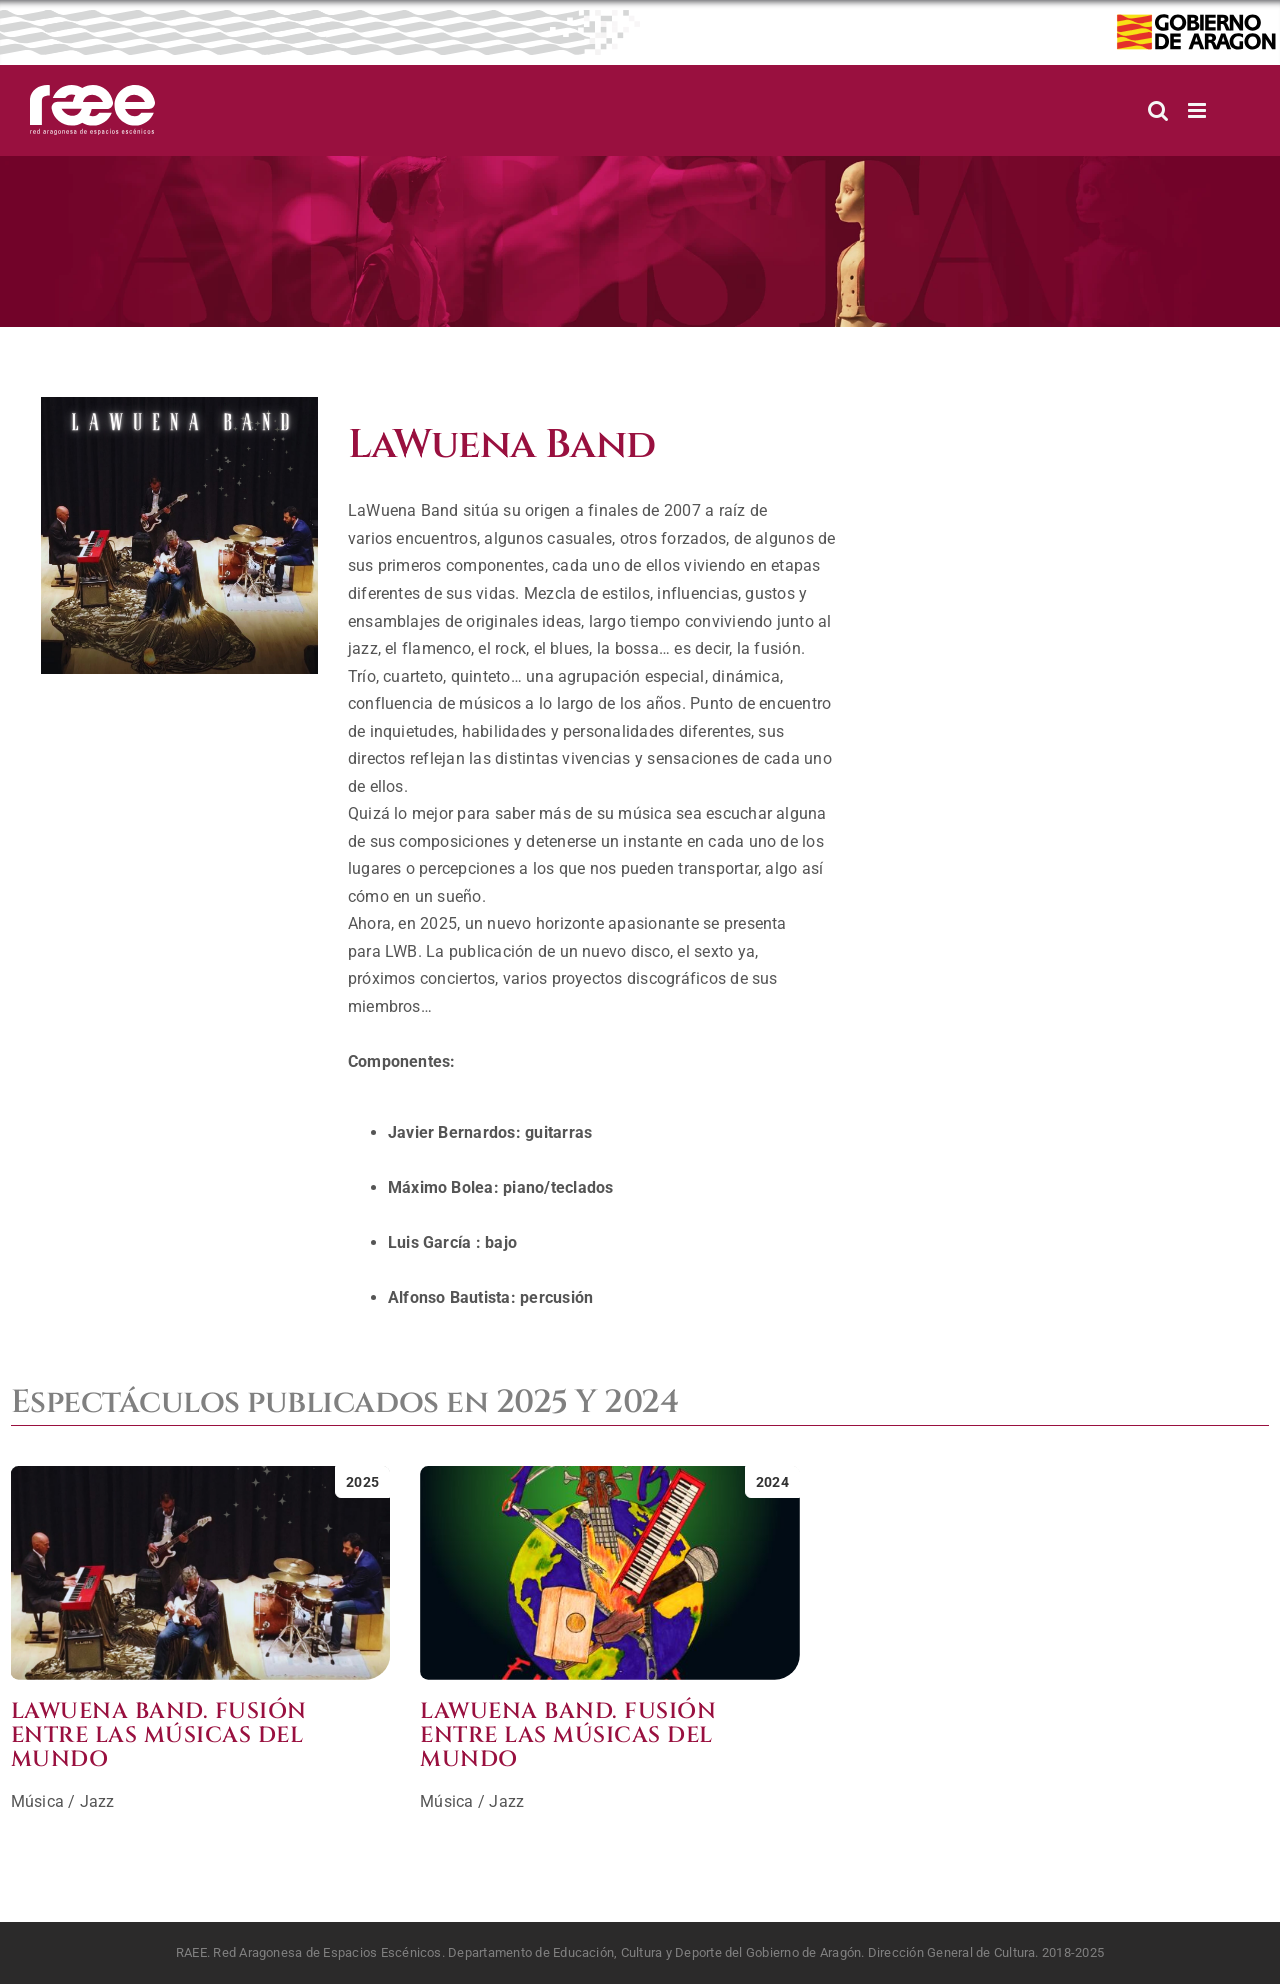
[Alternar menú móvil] (1198, 110)
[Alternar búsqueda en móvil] (1158, 110)
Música (37, 1801)
